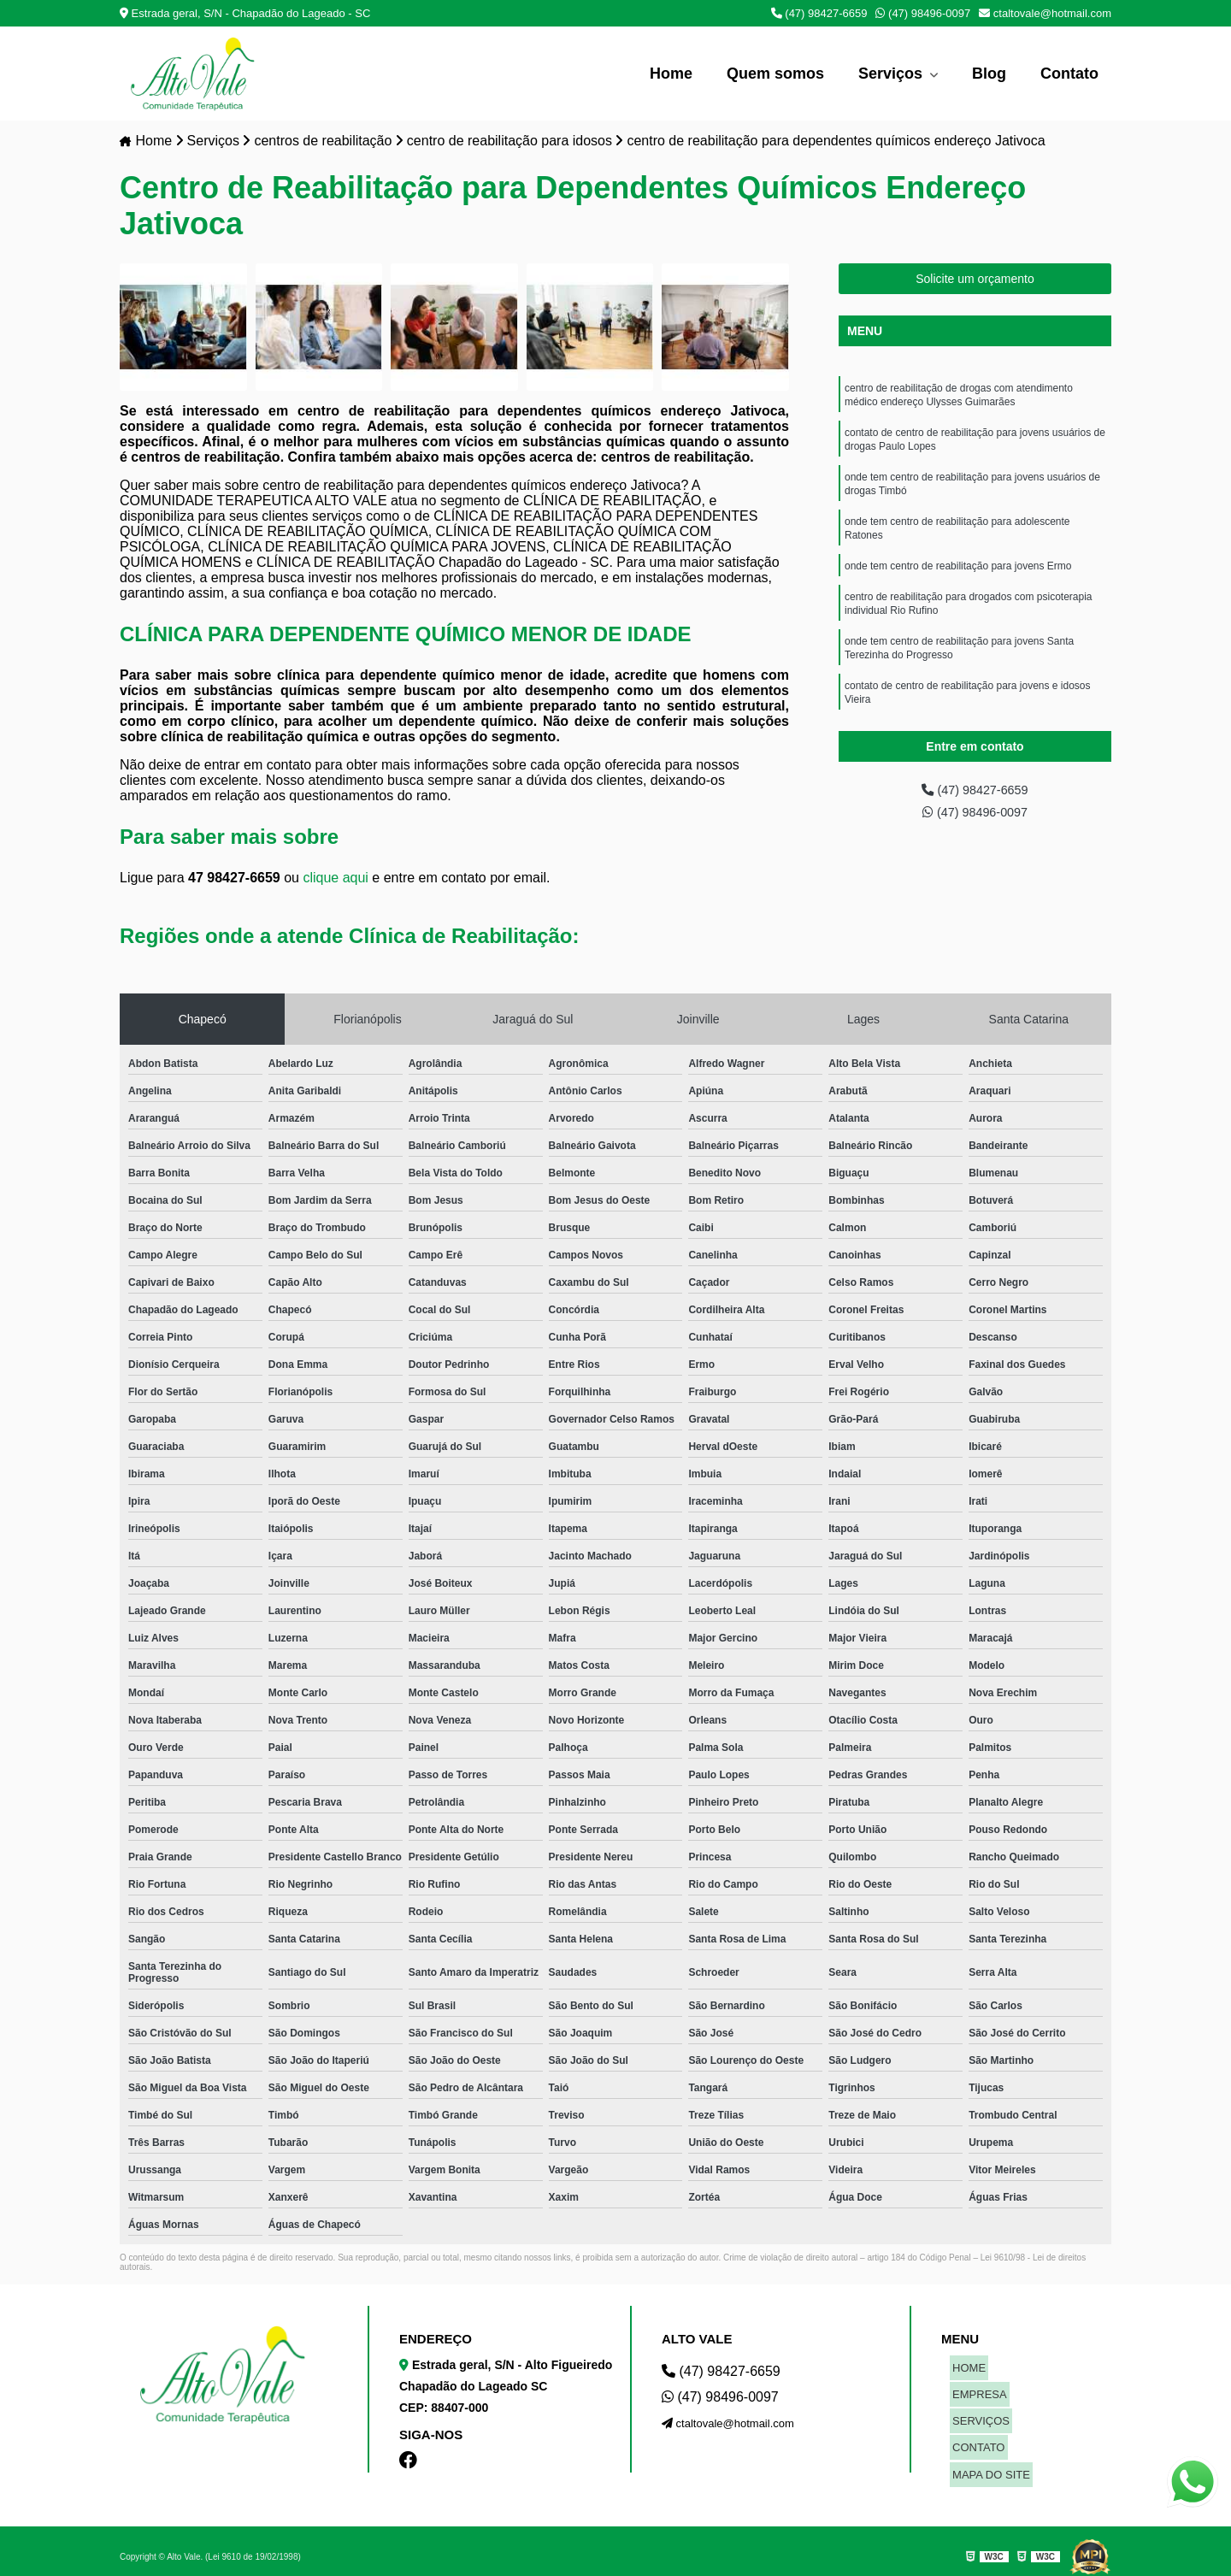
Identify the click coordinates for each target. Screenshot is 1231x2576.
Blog (989, 73)
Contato (1069, 73)
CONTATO (976, 2430)
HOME (966, 2366)
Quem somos (775, 73)
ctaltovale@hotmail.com (1045, 13)
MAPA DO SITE (989, 2451)
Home (671, 73)
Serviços (892, 73)
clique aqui (335, 878)
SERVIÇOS (978, 2408)
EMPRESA (977, 2387)
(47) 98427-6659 (819, 13)
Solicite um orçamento (975, 279)
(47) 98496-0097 (922, 13)
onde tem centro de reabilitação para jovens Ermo (958, 581)
